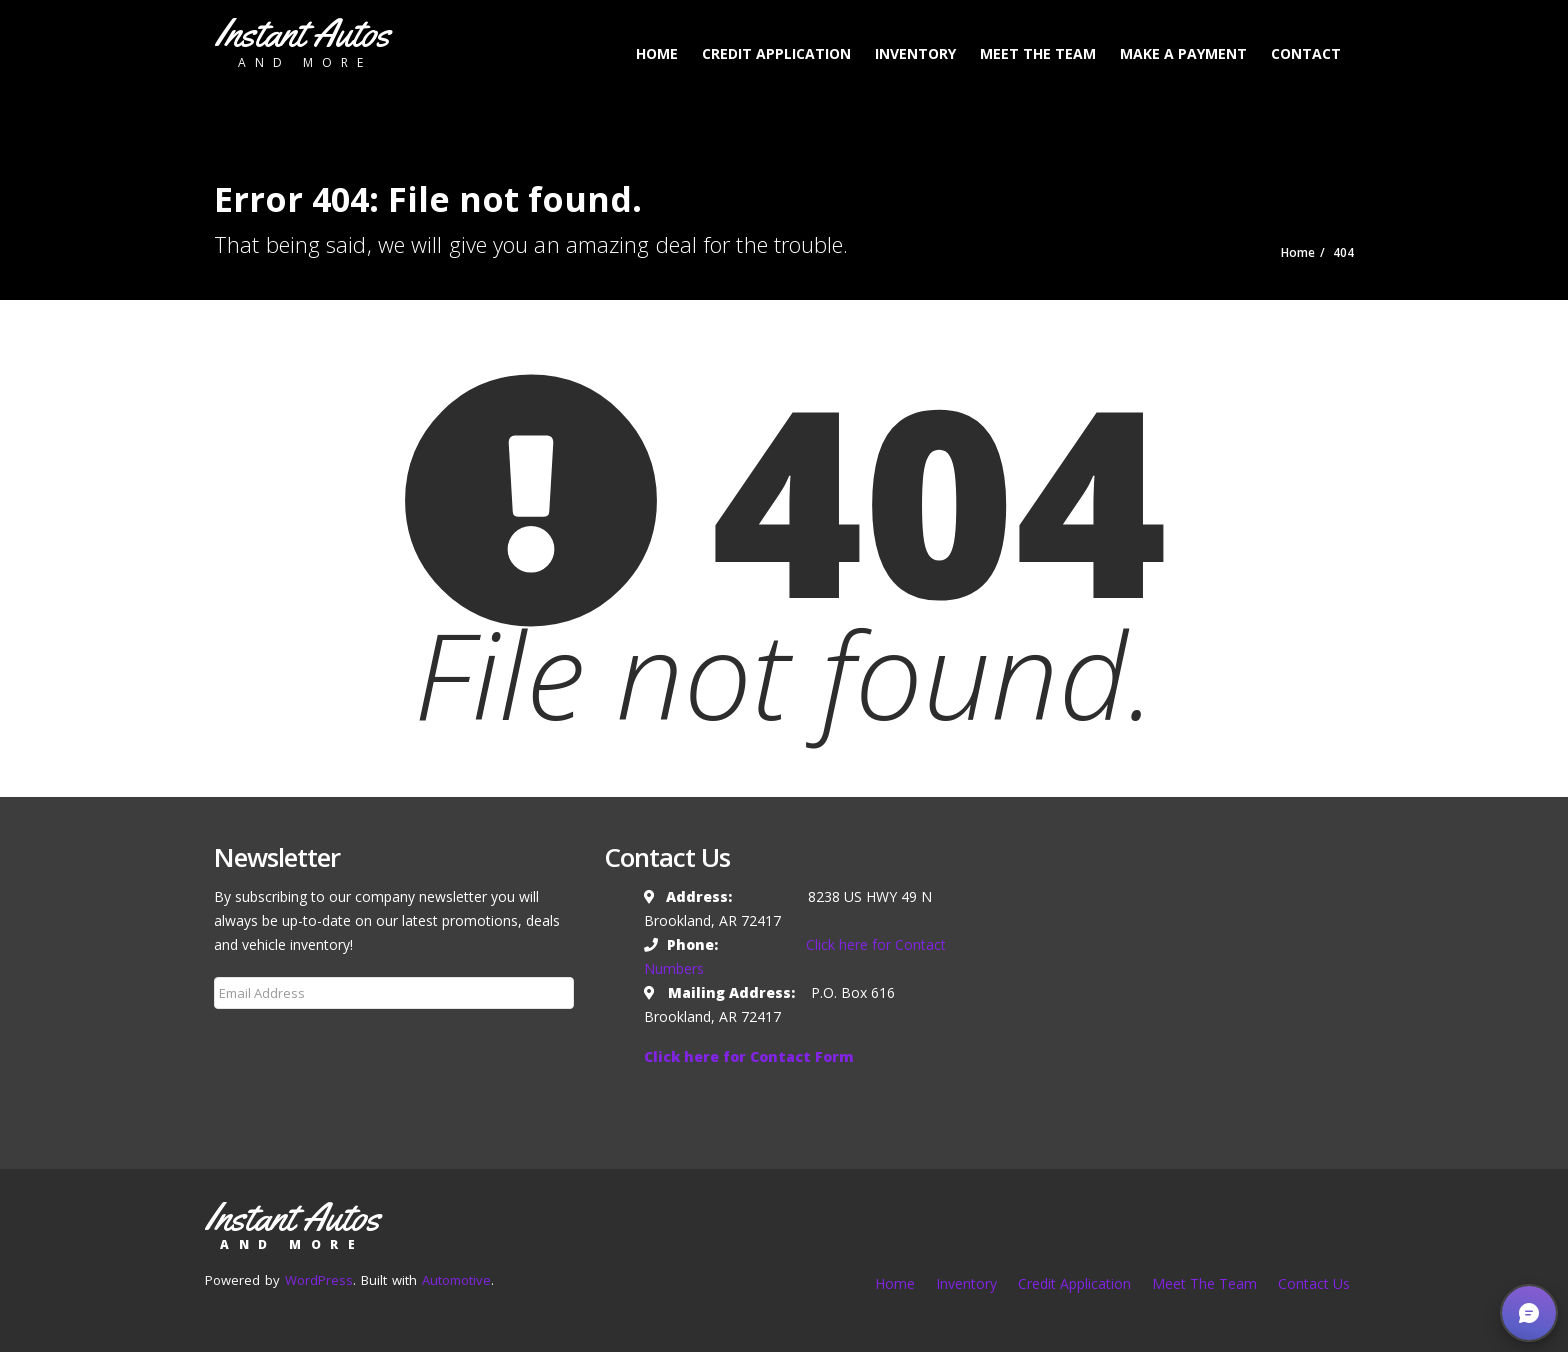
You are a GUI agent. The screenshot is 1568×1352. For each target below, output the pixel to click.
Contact (1306, 53)
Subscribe (257, 1041)
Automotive (456, 1280)
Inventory (915, 53)
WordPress (319, 1280)
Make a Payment (1183, 53)
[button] (1529, 1313)
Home (657, 53)
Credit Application (776, 53)
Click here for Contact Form (749, 1056)
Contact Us (1314, 1283)
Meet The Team (1038, 53)
